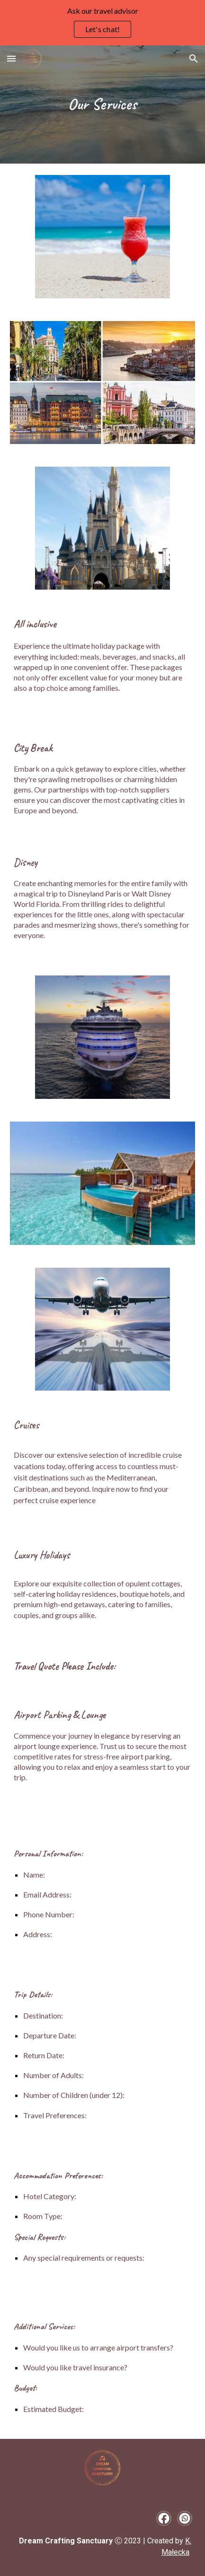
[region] (102, 22)
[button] (11, 58)
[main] (102, 104)
